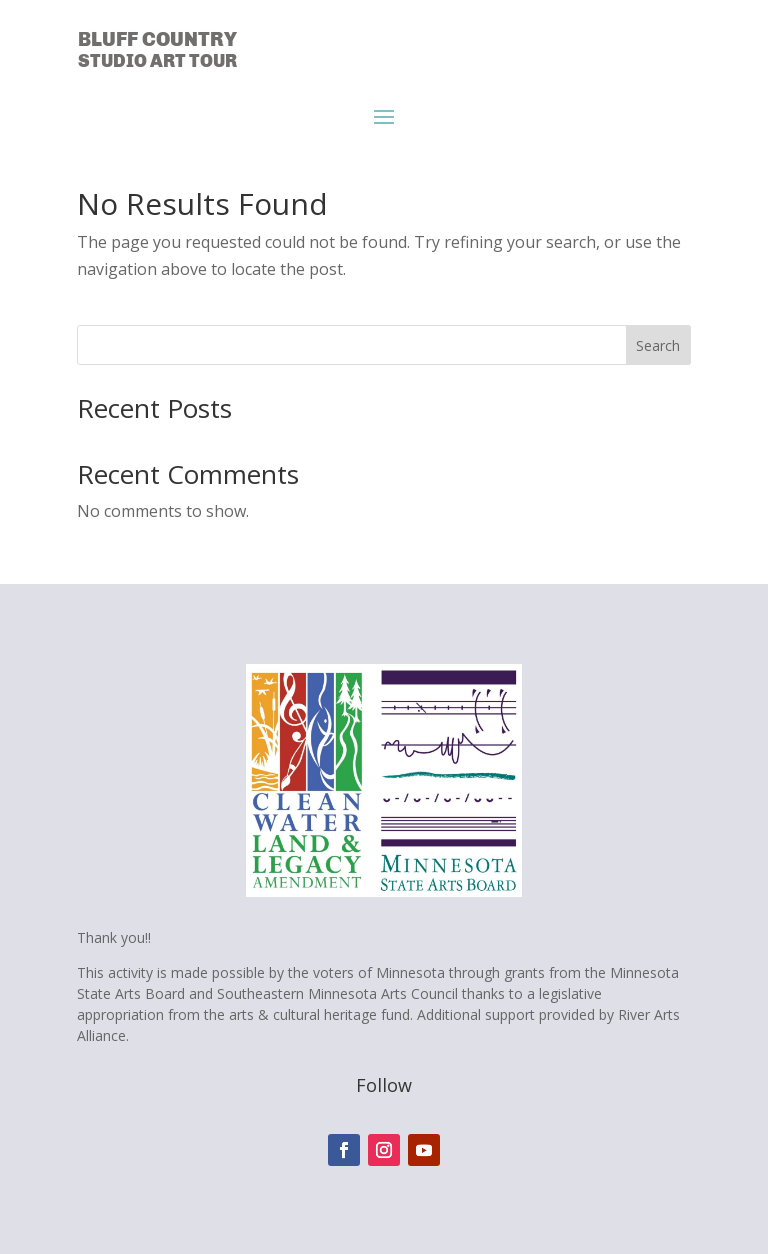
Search (658, 345)
